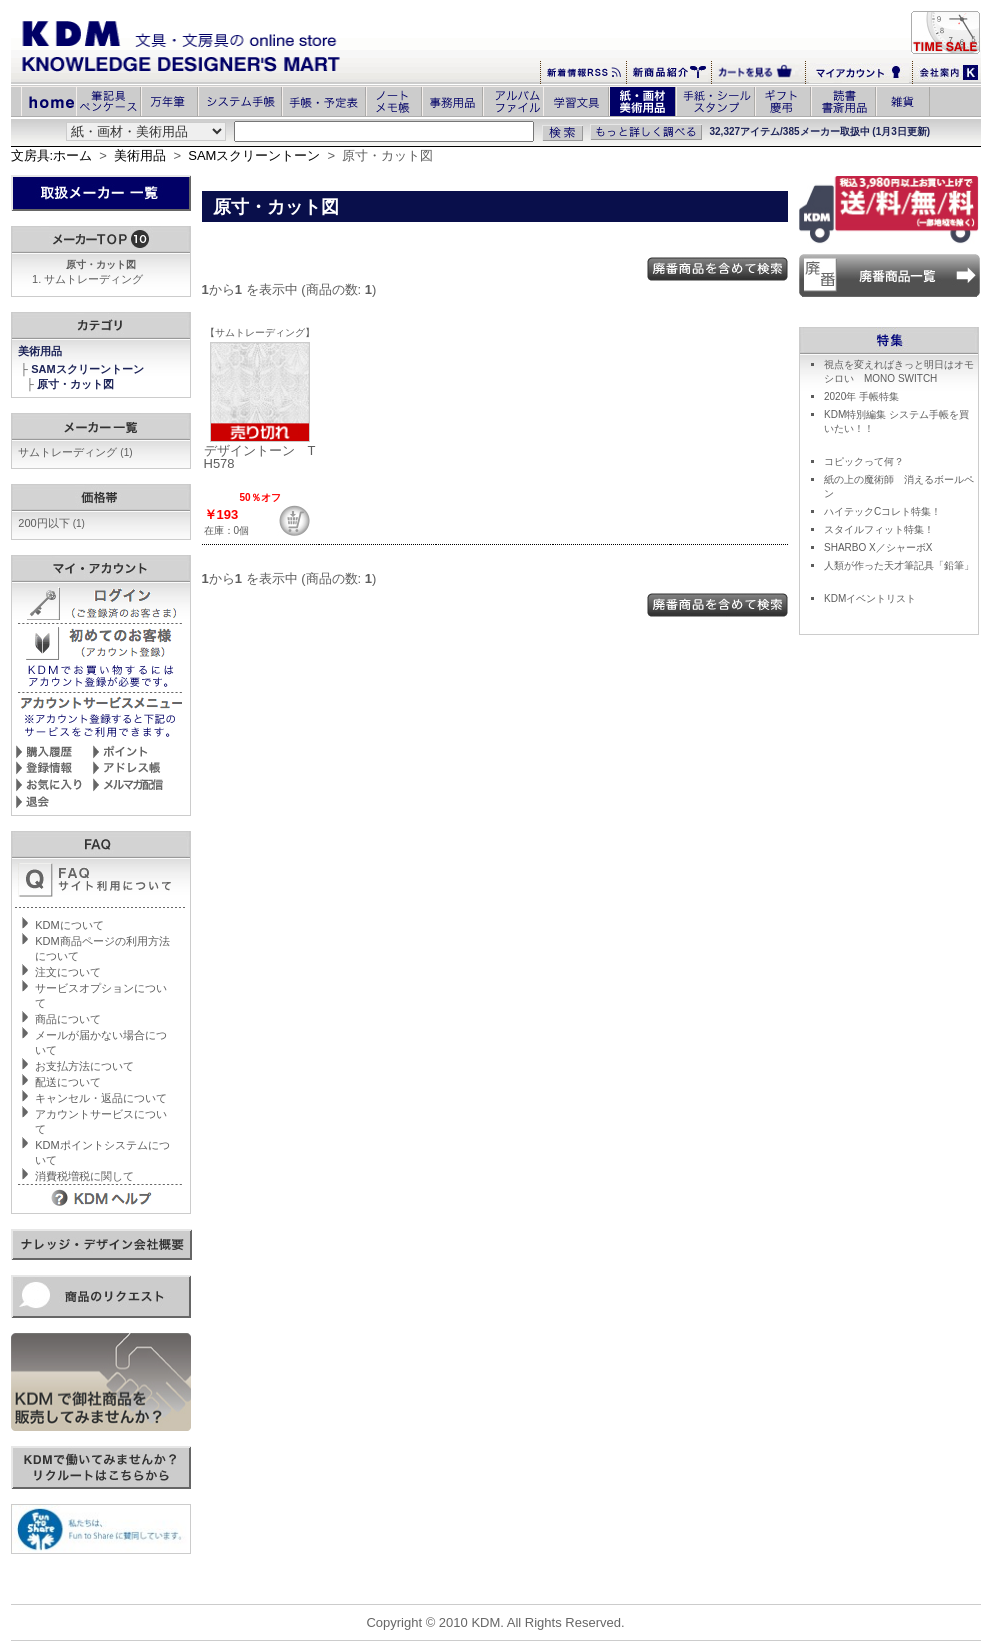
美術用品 (140, 155)
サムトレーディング (93, 279)
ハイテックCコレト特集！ (882, 511)
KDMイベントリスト (870, 598)
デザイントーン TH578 (260, 457)
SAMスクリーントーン (254, 155)
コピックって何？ (864, 461)
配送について (68, 1082)
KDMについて (69, 925)
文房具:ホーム (52, 155)
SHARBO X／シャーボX (878, 547)
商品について (68, 1019)
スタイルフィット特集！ (879, 529)
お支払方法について (84, 1066)
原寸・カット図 (77, 384)
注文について (68, 972)
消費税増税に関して (84, 1176)
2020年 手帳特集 (861, 396)
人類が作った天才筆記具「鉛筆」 (899, 565)
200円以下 (51, 523)
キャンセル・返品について (101, 1098)
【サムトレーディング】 (260, 332)
